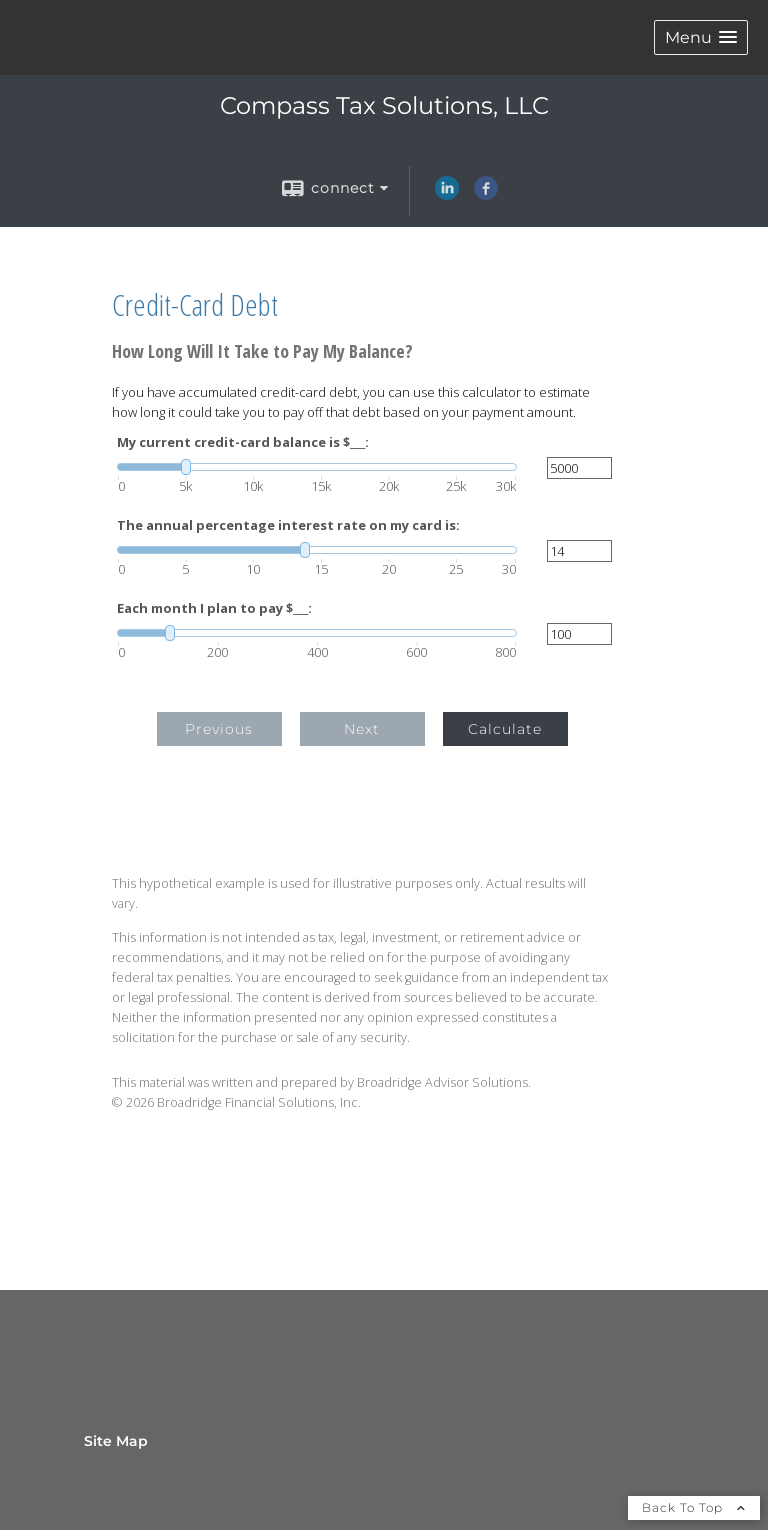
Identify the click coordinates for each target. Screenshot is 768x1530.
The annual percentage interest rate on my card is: (288, 525)
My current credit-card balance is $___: (243, 442)
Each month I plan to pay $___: (214, 608)
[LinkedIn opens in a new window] (447, 195)
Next (362, 729)
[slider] (317, 467)
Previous (219, 729)
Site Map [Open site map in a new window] (116, 1441)
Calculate (505, 729)
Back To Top (694, 1507)
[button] (701, 37)
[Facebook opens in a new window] (486, 195)
